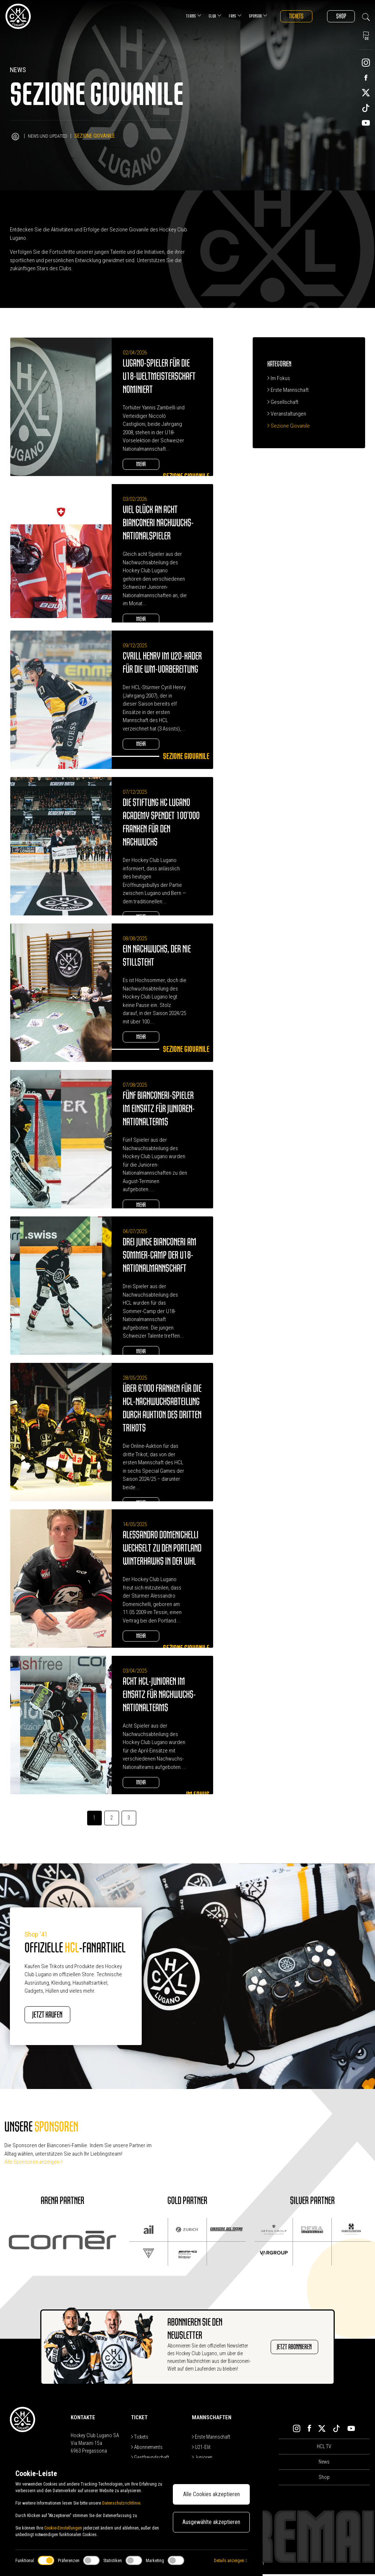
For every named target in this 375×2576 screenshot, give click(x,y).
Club (203, 15)
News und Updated (49, 136)
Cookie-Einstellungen (63, 2528)
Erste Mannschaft (288, 390)
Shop (338, 16)
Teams (181, 15)
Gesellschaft (282, 402)
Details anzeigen (230, 2560)
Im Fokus (278, 378)
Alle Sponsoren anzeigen (33, 2164)
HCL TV (324, 2448)
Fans (223, 15)
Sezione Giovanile (288, 426)
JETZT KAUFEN (58, 2016)
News (324, 2464)
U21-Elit (201, 2449)
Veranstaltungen (286, 413)
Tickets (287, 16)
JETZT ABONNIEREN (287, 2349)
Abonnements (147, 2449)
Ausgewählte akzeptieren (211, 2522)
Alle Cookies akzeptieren (211, 2494)
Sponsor (246, 15)
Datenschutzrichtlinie (121, 2503)
